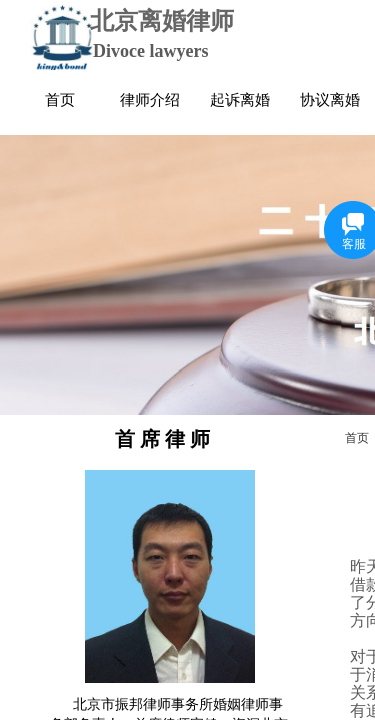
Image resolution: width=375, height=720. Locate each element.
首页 (357, 438)
